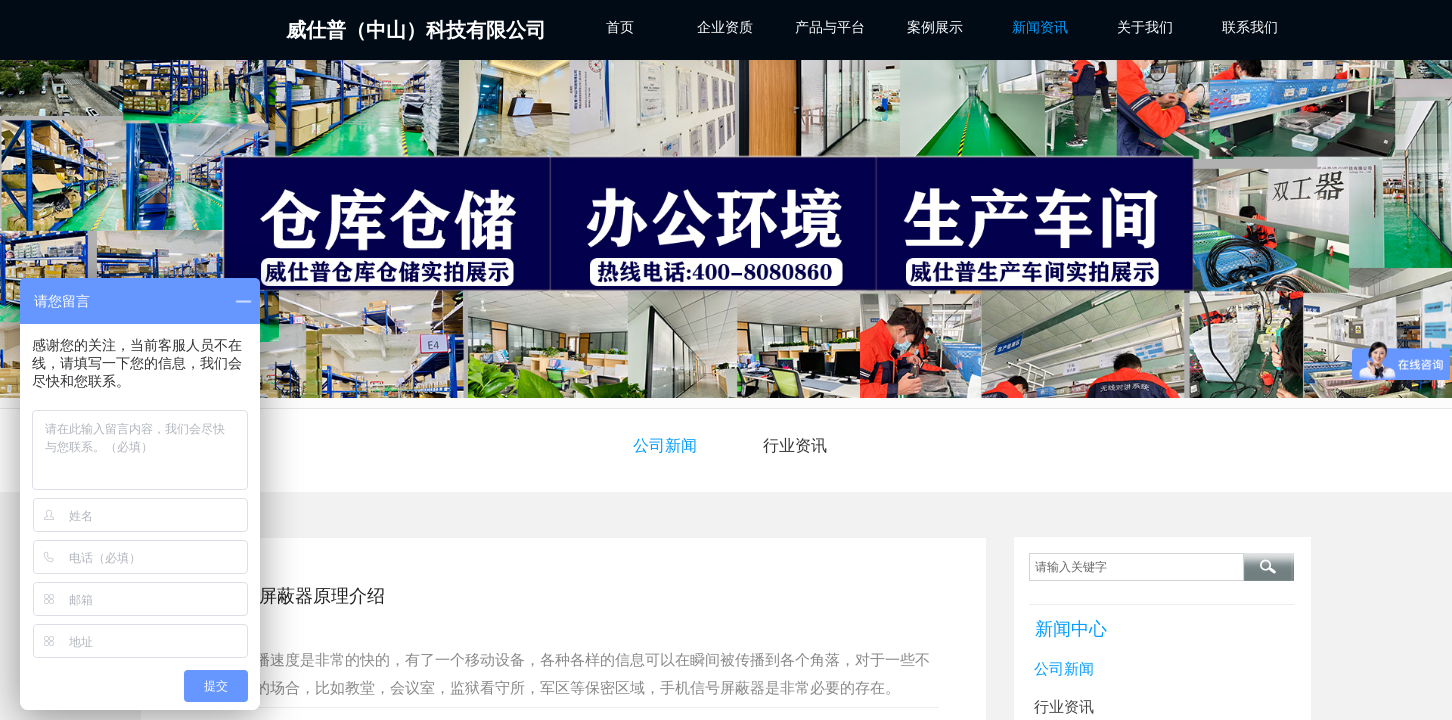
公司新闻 (665, 445)
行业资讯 (795, 445)
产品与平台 (830, 27)
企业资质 (725, 27)
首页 (620, 27)
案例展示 (935, 27)
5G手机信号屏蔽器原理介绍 (275, 596)
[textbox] (1136, 567)
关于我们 (1145, 27)
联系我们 (1250, 27)
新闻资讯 (1040, 27)
